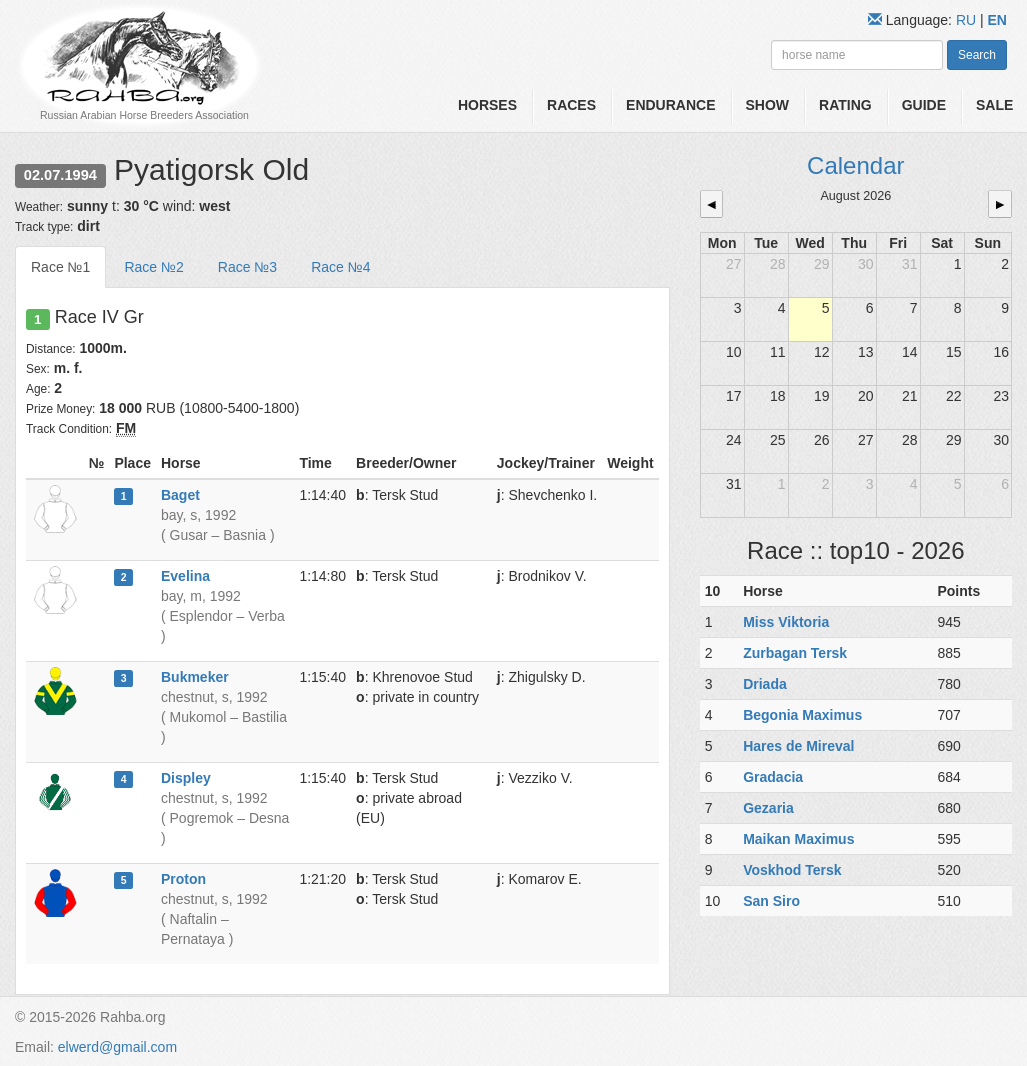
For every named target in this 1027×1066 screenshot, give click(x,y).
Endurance (670, 105)
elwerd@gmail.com (117, 1047)
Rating (845, 105)
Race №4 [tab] (340, 267)
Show (768, 105)
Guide (924, 105)
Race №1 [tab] (60, 267)
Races (571, 105)
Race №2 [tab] (153, 267)
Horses (487, 105)
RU (968, 20)
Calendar (855, 165)
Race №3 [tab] (247, 267)
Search (977, 55)
